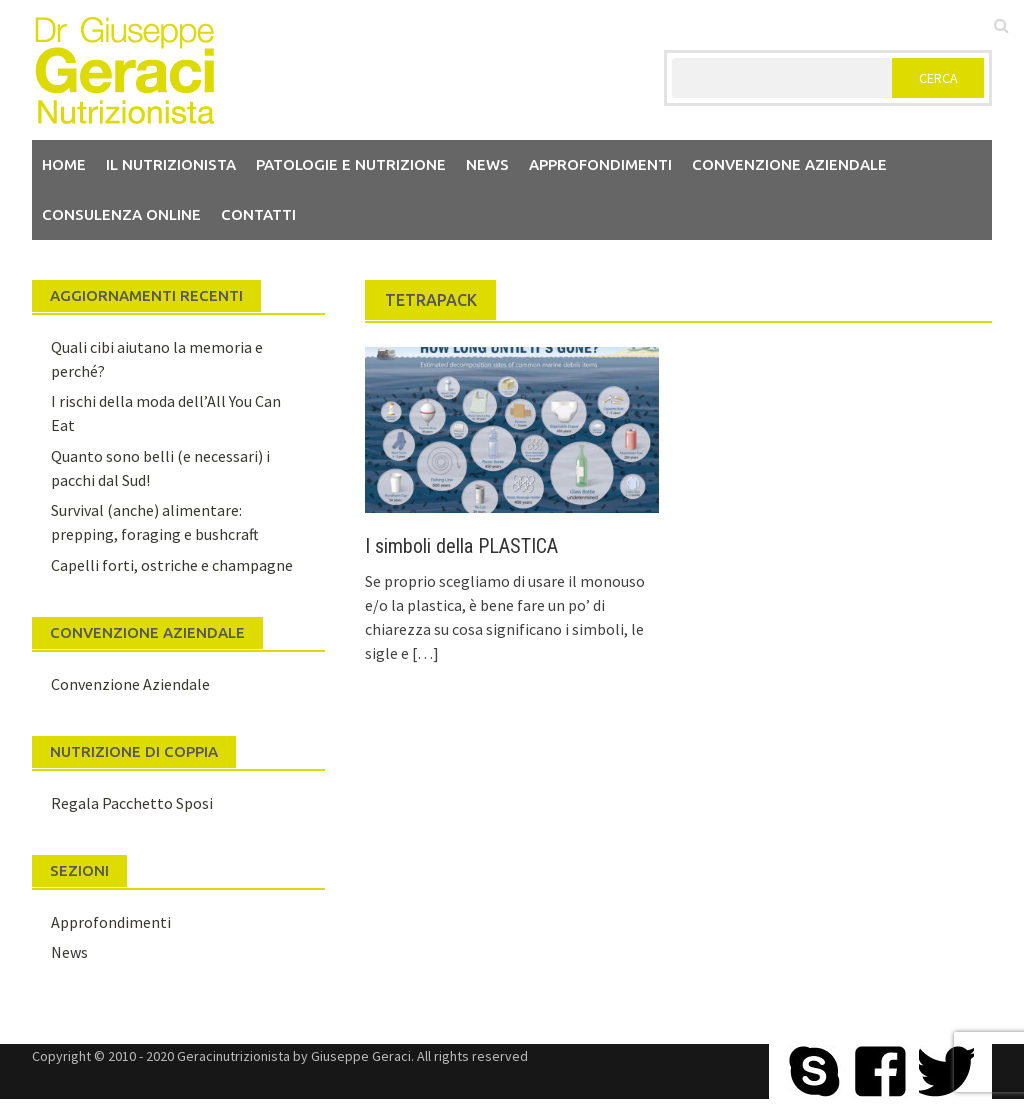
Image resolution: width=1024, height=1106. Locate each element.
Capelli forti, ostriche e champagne (172, 565)
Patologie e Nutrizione (351, 164)
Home (64, 164)
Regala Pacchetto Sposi (132, 803)
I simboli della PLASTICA (461, 546)
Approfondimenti (600, 164)
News (487, 164)
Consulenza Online (121, 214)
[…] (424, 653)
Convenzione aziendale (789, 164)
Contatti (258, 214)
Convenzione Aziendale (130, 684)
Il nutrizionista (171, 164)
